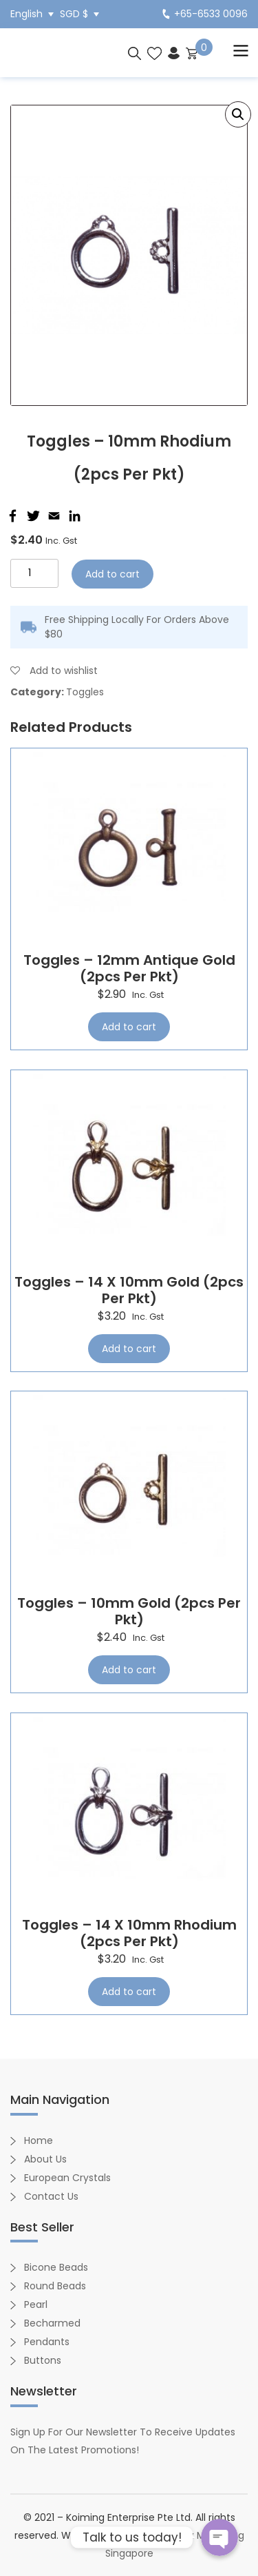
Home (38, 2140)
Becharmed (52, 2323)
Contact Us (51, 2196)
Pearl (35, 2304)
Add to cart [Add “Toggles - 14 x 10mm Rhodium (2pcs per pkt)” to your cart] (129, 1992)
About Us (45, 2159)
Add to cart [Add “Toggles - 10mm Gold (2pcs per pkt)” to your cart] (129, 1670)
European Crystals (67, 2178)
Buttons (42, 2360)
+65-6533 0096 (205, 14)
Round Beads (55, 2286)
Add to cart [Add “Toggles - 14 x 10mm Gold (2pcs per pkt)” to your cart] (129, 1349)
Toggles (85, 692)
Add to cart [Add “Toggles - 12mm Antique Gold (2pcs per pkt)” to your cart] (129, 1027)
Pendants (46, 2342)
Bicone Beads (56, 2267)
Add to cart (112, 574)
